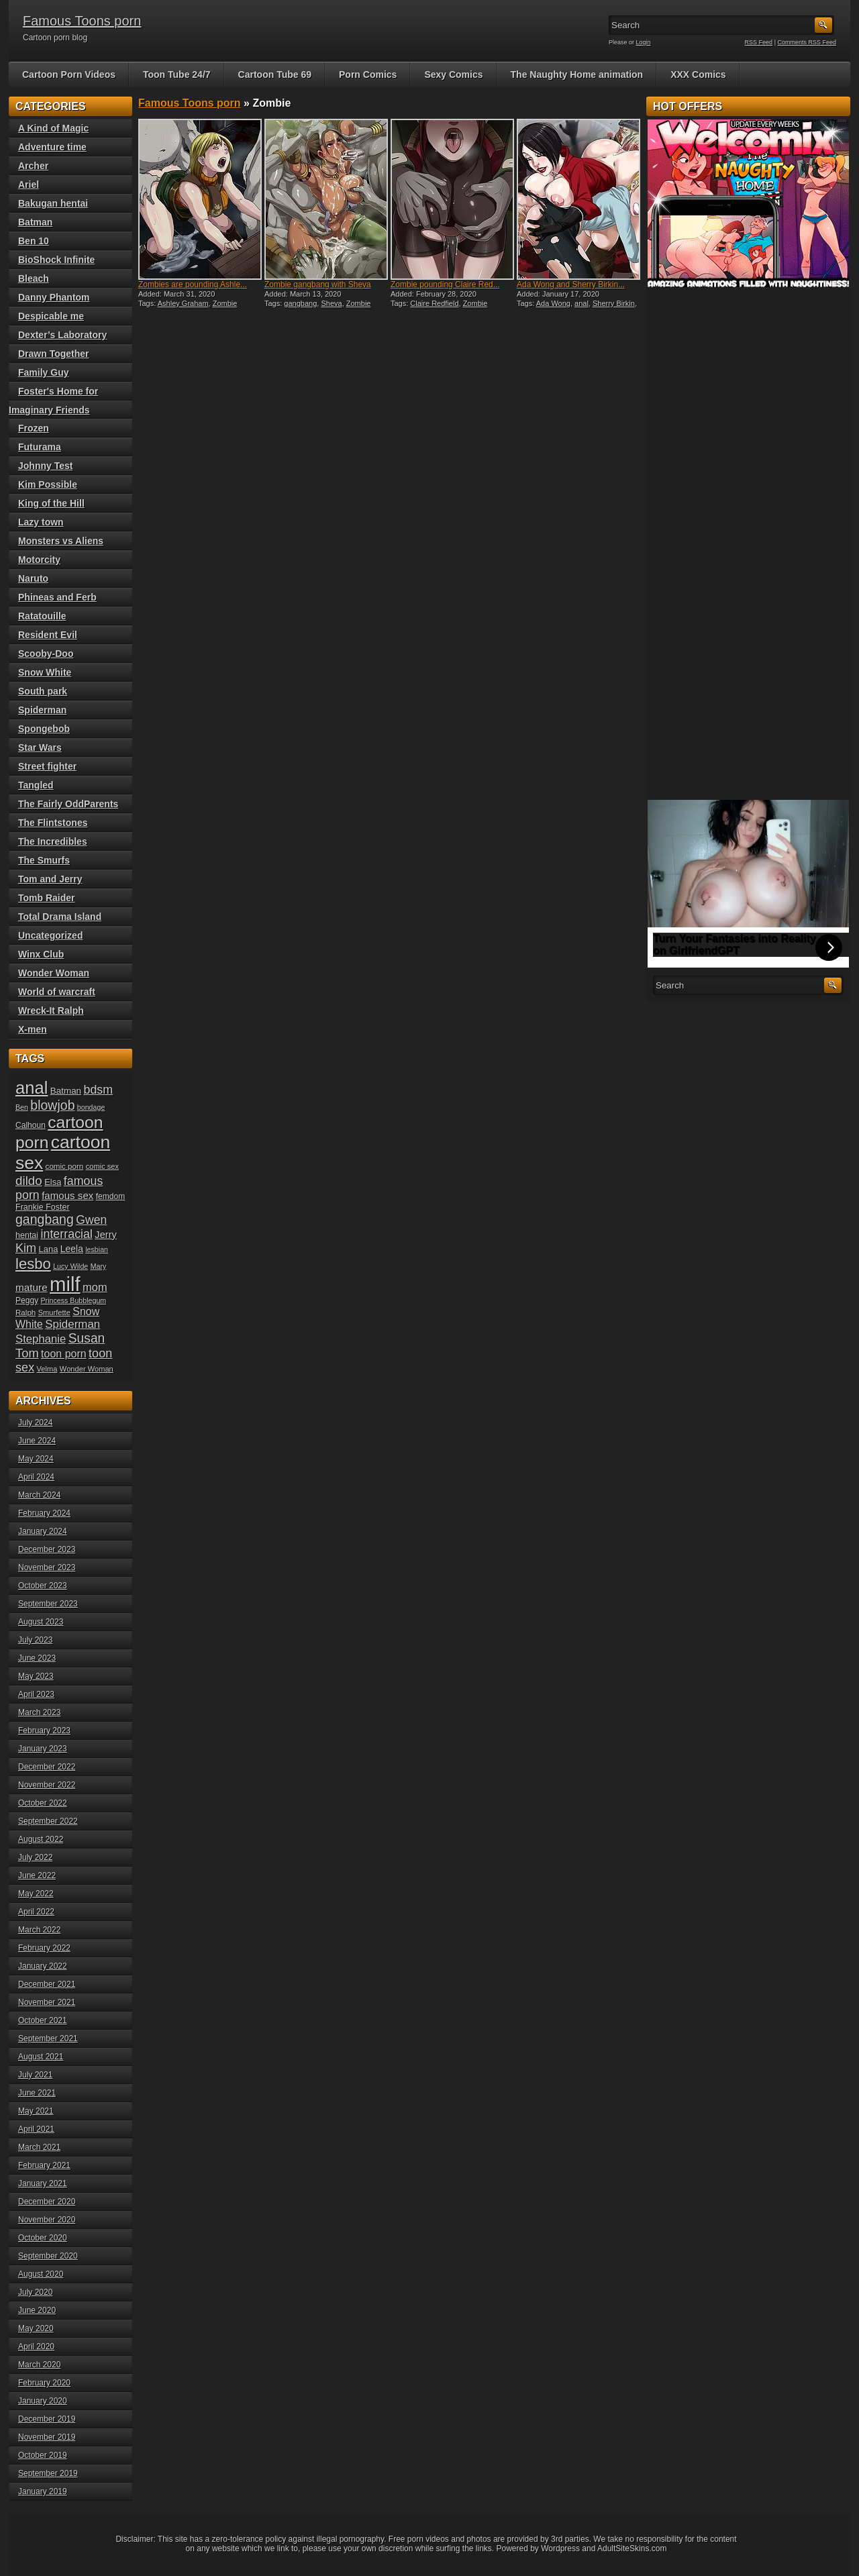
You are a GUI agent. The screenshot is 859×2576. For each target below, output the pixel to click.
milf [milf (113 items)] (65, 1284)
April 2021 (36, 2129)
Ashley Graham (183, 303)
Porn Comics (368, 74)
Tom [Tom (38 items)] (27, 1353)
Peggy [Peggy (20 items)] (26, 1300)
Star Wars (40, 747)
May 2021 (36, 2111)
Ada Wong (553, 303)
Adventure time (52, 147)
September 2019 (48, 2473)
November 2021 (46, 2002)
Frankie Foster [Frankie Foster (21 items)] (42, 1207)
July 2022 (35, 1857)
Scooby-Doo (45, 653)
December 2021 (46, 1984)
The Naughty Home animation (577, 74)
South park (42, 691)
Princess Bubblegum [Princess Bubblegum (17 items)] (74, 1300)
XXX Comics (697, 74)
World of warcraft (56, 991)
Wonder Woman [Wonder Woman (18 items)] (86, 1369)
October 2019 (42, 2455)
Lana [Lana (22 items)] (48, 1249)
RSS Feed (759, 42)
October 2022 (42, 1803)
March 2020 (39, 2364)
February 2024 (44, 1513)
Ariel (28, 184)
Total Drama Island (59, 916)
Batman (35, 222)
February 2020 (44, 2382)
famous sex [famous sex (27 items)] (67, 1195)
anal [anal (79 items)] (31, 1087)
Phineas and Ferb (57, 597)
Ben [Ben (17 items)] (21, 1107)
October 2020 (42, 2238)
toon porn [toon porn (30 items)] (64, 1353)
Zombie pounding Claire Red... (445, 284)
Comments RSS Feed (806, 42)
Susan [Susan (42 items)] (86, 1338)
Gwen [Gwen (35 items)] (91, 1220)
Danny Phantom (54, 297)
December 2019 (46, 2419)
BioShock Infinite (56, 259)
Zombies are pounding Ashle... (192, 284)
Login (643, 42)
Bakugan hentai (53, 203)
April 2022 (36, 1911)
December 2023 (46, 1549)
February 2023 (44, 1730)
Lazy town (41, 522)
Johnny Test (45, 465)
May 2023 (36, 1676)
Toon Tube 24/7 (177, 74)
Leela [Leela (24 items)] (71, 1248)
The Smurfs (44, 860)
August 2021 (40, 2056)
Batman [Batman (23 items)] (65, 1091)
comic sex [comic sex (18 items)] (102, 1166)
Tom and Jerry (50, 879)
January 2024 (42, 1531)
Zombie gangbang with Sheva (317, 284)
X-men (32, 1029)
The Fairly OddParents (68, 803)
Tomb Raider (46, 897)
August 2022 (40, 1839)
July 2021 (35, 2074)
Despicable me (51, 316)
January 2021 (42, 2183)
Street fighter (47, 766)
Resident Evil (47, 634)
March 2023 (39, 1712)
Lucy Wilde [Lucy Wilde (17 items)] (70, 1266)
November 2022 (46, 1785)
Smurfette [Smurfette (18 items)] (54, 1312)
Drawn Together (53, 353)
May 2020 (36, 2328)
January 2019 (42, 2491)
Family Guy (43, 372)
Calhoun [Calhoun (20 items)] (30, 1125)
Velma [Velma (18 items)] (47, 1369)
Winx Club (41, 954)
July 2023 (35, 1640)
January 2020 (42, 2401)
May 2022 (36, 1893)
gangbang (300, 303)
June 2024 (37, 1440)
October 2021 (42, 2020)
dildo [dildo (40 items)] (28, 1181)
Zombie (225, 303)
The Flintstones (52, 822)
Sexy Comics (453, 74)
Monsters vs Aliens (60, 540)
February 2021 (44, 2165)
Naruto (33, 578)
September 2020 (48, 2256)
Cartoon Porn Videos (68, 74)
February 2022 (44, 1948)
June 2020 (37, 2310)
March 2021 (39, 2147)
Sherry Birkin (614, 303)
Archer (33, 165)
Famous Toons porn (82, 20)
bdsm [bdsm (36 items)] (98, 1089)
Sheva (331, 303)
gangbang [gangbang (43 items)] (44, 1219)
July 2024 (35, 1422)
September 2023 (48, 1603)
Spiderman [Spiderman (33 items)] (72, 1324)
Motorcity (39, 559)
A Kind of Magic (53, 128)
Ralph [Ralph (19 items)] (25, 1312)
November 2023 (46, 1567)
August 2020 (40, 2274)
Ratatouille (42, 616)
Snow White (44, 672)
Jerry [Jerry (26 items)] (106, 1234)
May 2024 (36, 1458)
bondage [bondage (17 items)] (91, 1107)
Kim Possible (47, 484)
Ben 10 (33, 241)
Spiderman (42, 710)
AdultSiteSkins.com (631, 2548)
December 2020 (46, 2201)
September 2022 (48, 1821)
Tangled (36, 785)
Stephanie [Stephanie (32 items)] (40, 1339)
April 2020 (36, 2346)
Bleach (33, 278)
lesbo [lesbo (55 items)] (33, 1263)
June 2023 (37, 1658)
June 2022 (37, 1875)
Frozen (33, 428)
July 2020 (35, 2292)
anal (581, 303)
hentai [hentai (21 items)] (26, 1235)
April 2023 (36, 1694)
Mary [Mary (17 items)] (99, 1266)
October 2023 (42, 1585)
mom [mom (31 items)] (95, 1287)
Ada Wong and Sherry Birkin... (571, 284)
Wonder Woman (53, 973)
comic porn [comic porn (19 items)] (65, 1166)
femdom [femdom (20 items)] (110, 1196)
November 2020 (46, 2219)
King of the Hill (51, 503)
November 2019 (46, 2437)
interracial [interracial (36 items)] (66, 1234)
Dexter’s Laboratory (62, 334)
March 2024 (39, 1495)
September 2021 (48, 2038)
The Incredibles (52, 841)
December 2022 (46, 1766)
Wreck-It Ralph (51, 1010)
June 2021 (37, 2093)
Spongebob (44, 728)
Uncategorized (50, 935)
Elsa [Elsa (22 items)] (52, 1182)
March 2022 (39, 1930)
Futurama (39, 447)
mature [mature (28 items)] (31, 1287)
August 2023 (40, 1622)
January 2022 (42, 1966)
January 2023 (42, 1748)
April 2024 (36, 1477)
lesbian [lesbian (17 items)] (96, 1249)
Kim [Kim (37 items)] (25, 1248)
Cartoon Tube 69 (274, 74)
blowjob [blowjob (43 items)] (52, 1105)
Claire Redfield (434, 303)
